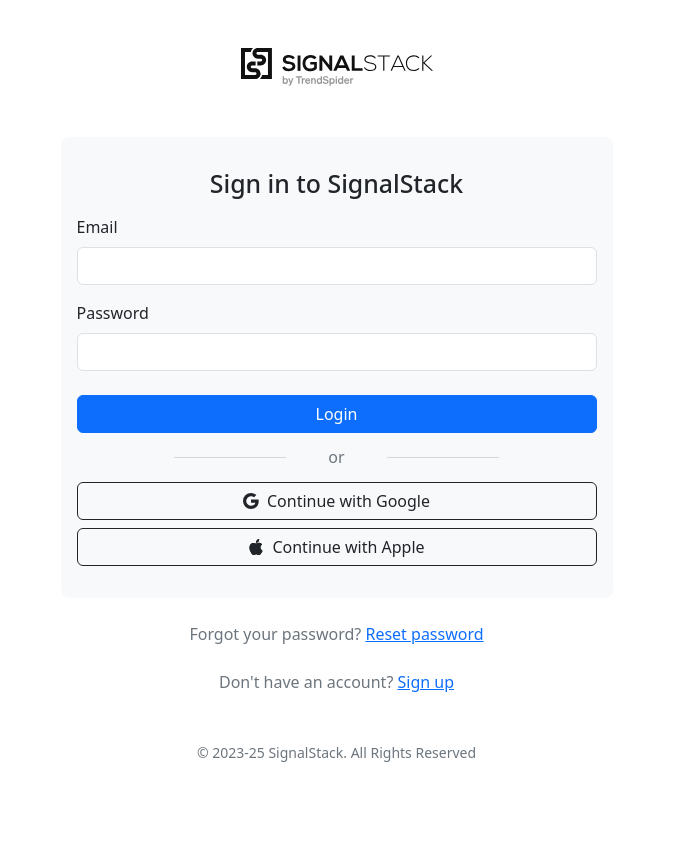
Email (97, 227)
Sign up (425, 682)
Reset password (424, 634)
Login (337, 414)
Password (113, 313)
